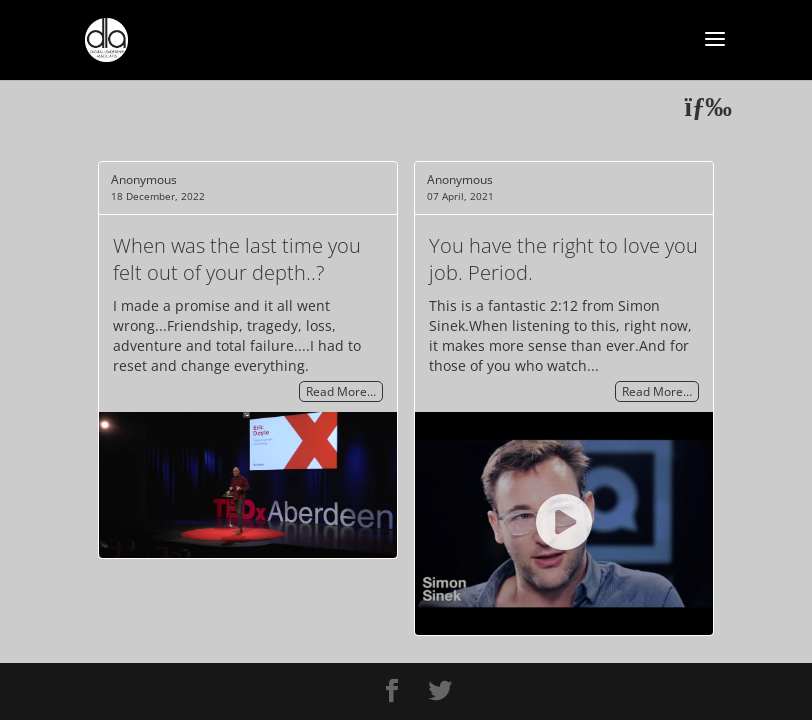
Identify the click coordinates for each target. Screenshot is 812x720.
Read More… (341, 391)
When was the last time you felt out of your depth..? (237, 259)
